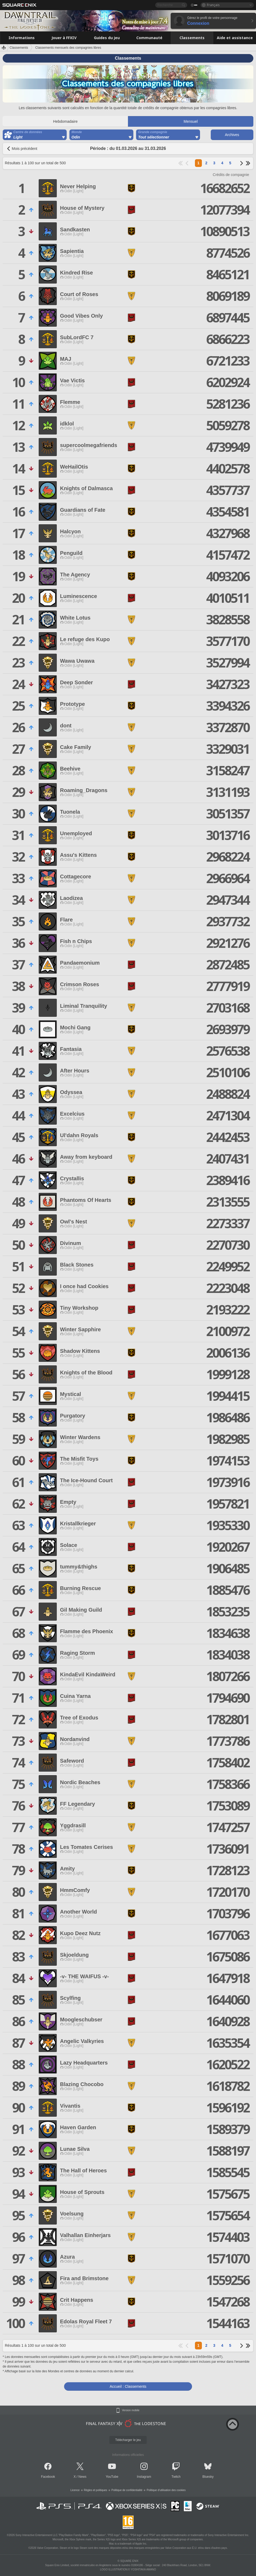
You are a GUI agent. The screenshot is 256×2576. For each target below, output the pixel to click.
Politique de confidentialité (126, 2490)
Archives (232, 135)
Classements (19, 48)
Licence (74, 2490)
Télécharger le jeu (128, 2440)
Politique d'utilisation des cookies (166, 2490)
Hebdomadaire (65, 121)
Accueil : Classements (128, 2386)
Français (213, 5)
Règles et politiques (95, 2490)
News (82, 2477)
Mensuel (191, 121)
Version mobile (130, 2410)
